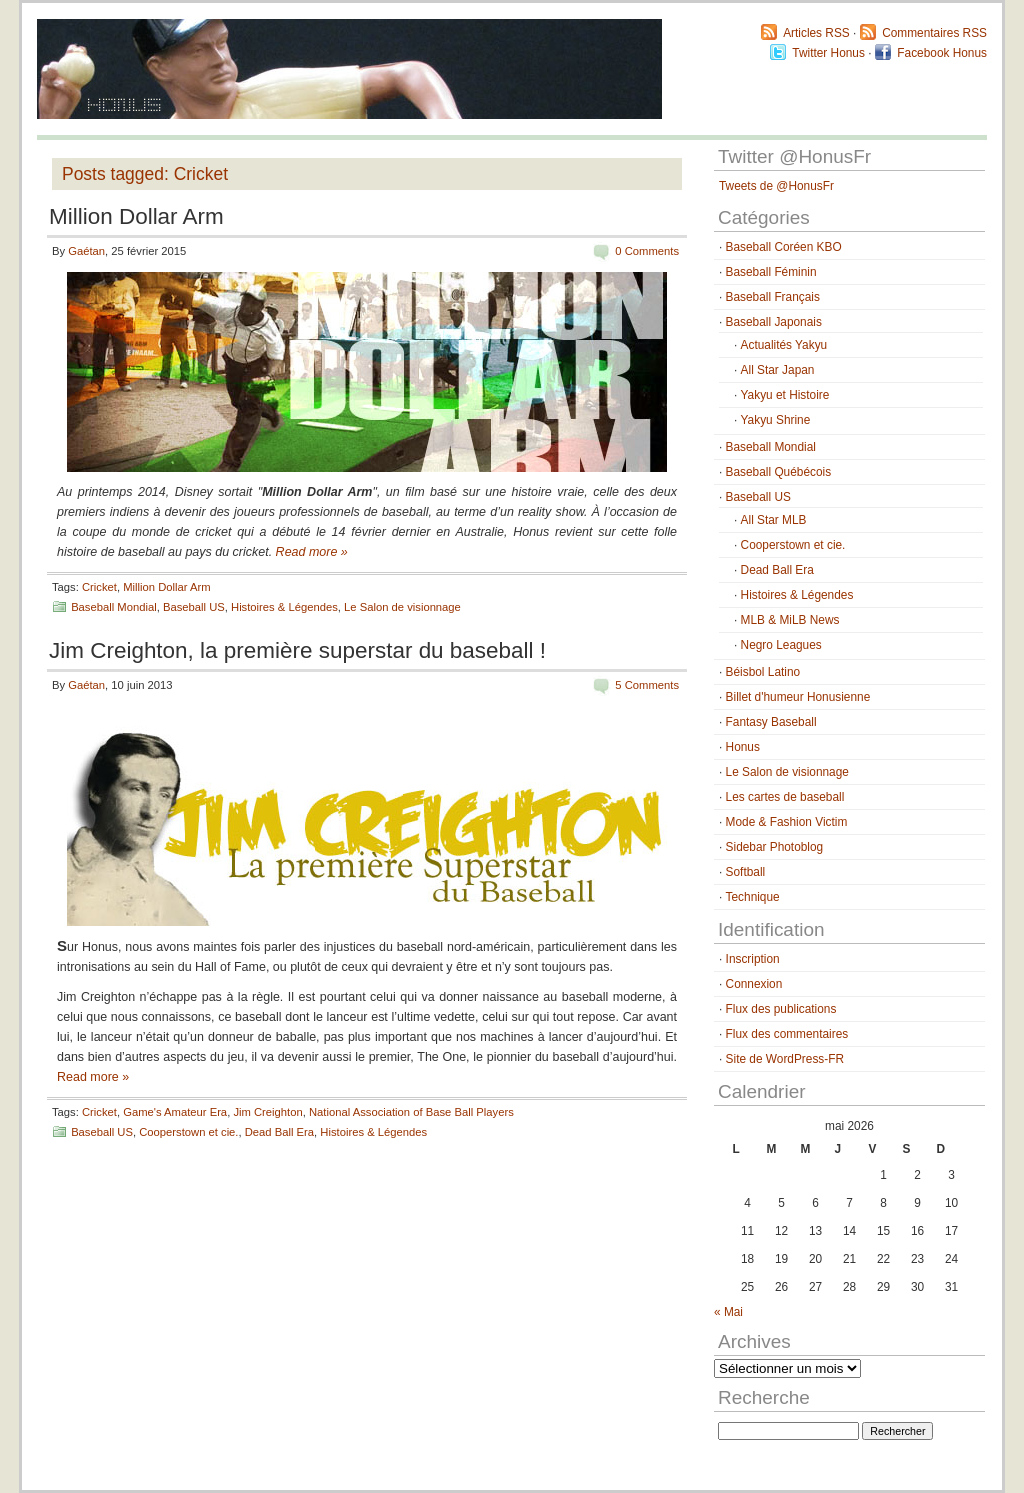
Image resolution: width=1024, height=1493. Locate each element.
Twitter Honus (828, 53)
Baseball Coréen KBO (784, 247)
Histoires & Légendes (284, 607)
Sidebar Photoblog (775, 847)
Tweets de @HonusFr (776, 186)
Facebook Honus (942, 53)
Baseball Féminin (771, 272)
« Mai (728, 1312)
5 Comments (647, 685)
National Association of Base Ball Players (411, 1112)
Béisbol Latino (763, 672)
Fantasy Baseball (771, 722)
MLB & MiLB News (790, 620)
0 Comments (647, 251)
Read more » (312, 552)
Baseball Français (773, 297)
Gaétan (86, 251)
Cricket (99, 587)
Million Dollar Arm (136, 216)
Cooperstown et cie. (188, 1132)
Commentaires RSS (934, 33)
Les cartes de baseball (785, 797)
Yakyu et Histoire (785, 395)
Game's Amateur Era (175, 1112)
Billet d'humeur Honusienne (798, 697)
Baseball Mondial (114, 607)
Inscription (753, 959)
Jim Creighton (267, 1112)
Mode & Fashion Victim (787, 822)
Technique (753, 897)
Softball (746, 872)
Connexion (754, 984)
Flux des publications (781, 1009)
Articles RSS (816, 33)
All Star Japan (778, 370)
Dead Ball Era (279, 1132)
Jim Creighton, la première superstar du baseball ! (297, 650)
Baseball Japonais (774, 322)
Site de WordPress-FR (785, 1059)
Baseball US (194, 607)
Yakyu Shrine (776, 420)
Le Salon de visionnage (402, 607)
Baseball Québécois (778, 472)
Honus (743, 747)
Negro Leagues (781, 645)
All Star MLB (774, 520)
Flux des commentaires (787, 1034)
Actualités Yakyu (784, 345)
